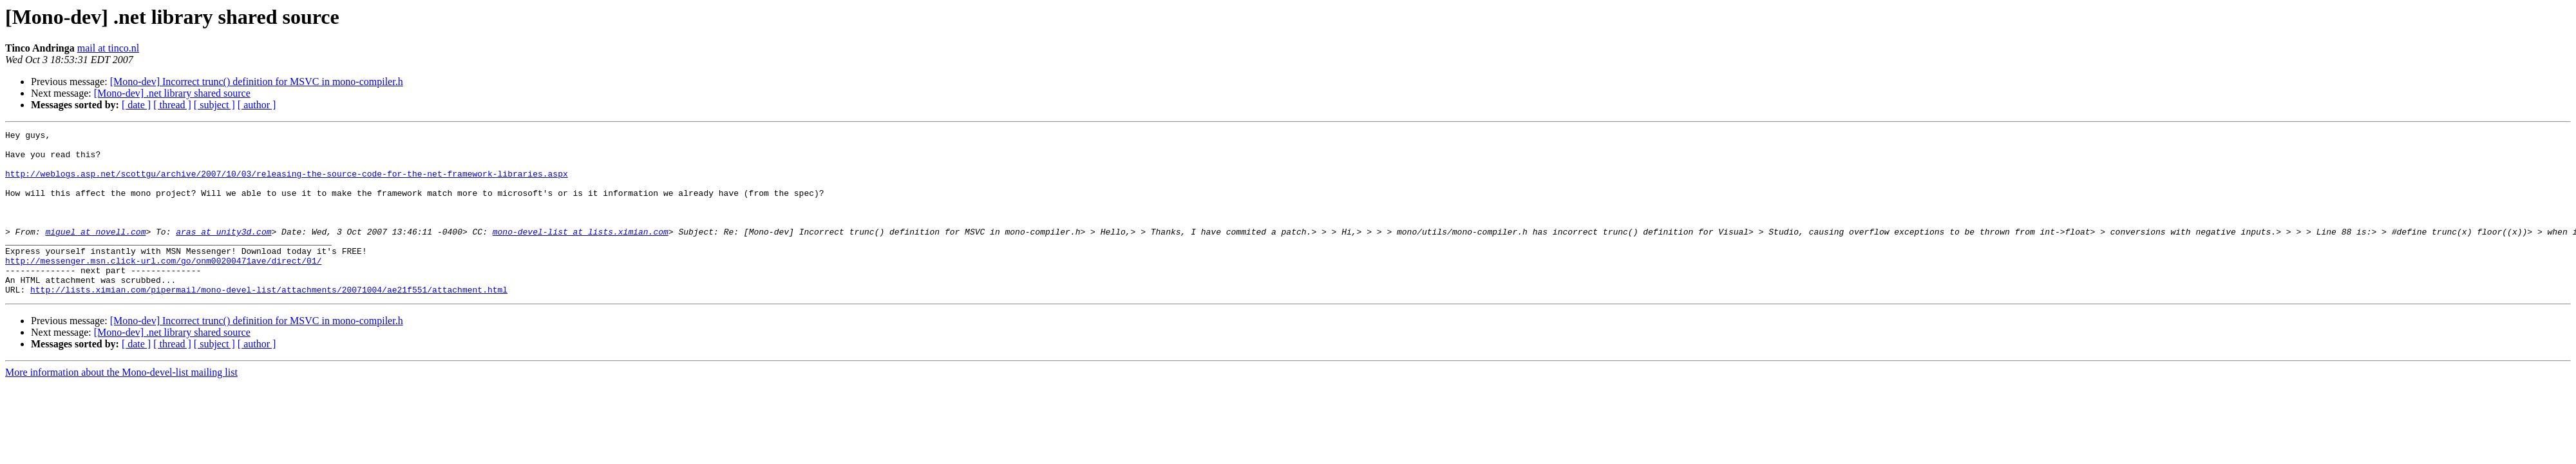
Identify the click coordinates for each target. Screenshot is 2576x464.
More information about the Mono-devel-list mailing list (121, 405)
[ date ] (136, 104)
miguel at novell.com (95, 252)
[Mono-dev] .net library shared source (172, 93)
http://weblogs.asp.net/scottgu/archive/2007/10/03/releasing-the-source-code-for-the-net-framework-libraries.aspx (286, 183)
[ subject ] (214, 104)
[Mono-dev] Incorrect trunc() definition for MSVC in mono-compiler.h (256, 81)
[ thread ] (172, 104)
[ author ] (257, 104)
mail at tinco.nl (108, 48)
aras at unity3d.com (223, 252)
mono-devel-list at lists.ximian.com (580, 252)
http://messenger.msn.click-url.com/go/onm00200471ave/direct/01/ (163, 287)
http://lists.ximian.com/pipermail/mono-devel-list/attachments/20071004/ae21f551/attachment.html (268, 322)
